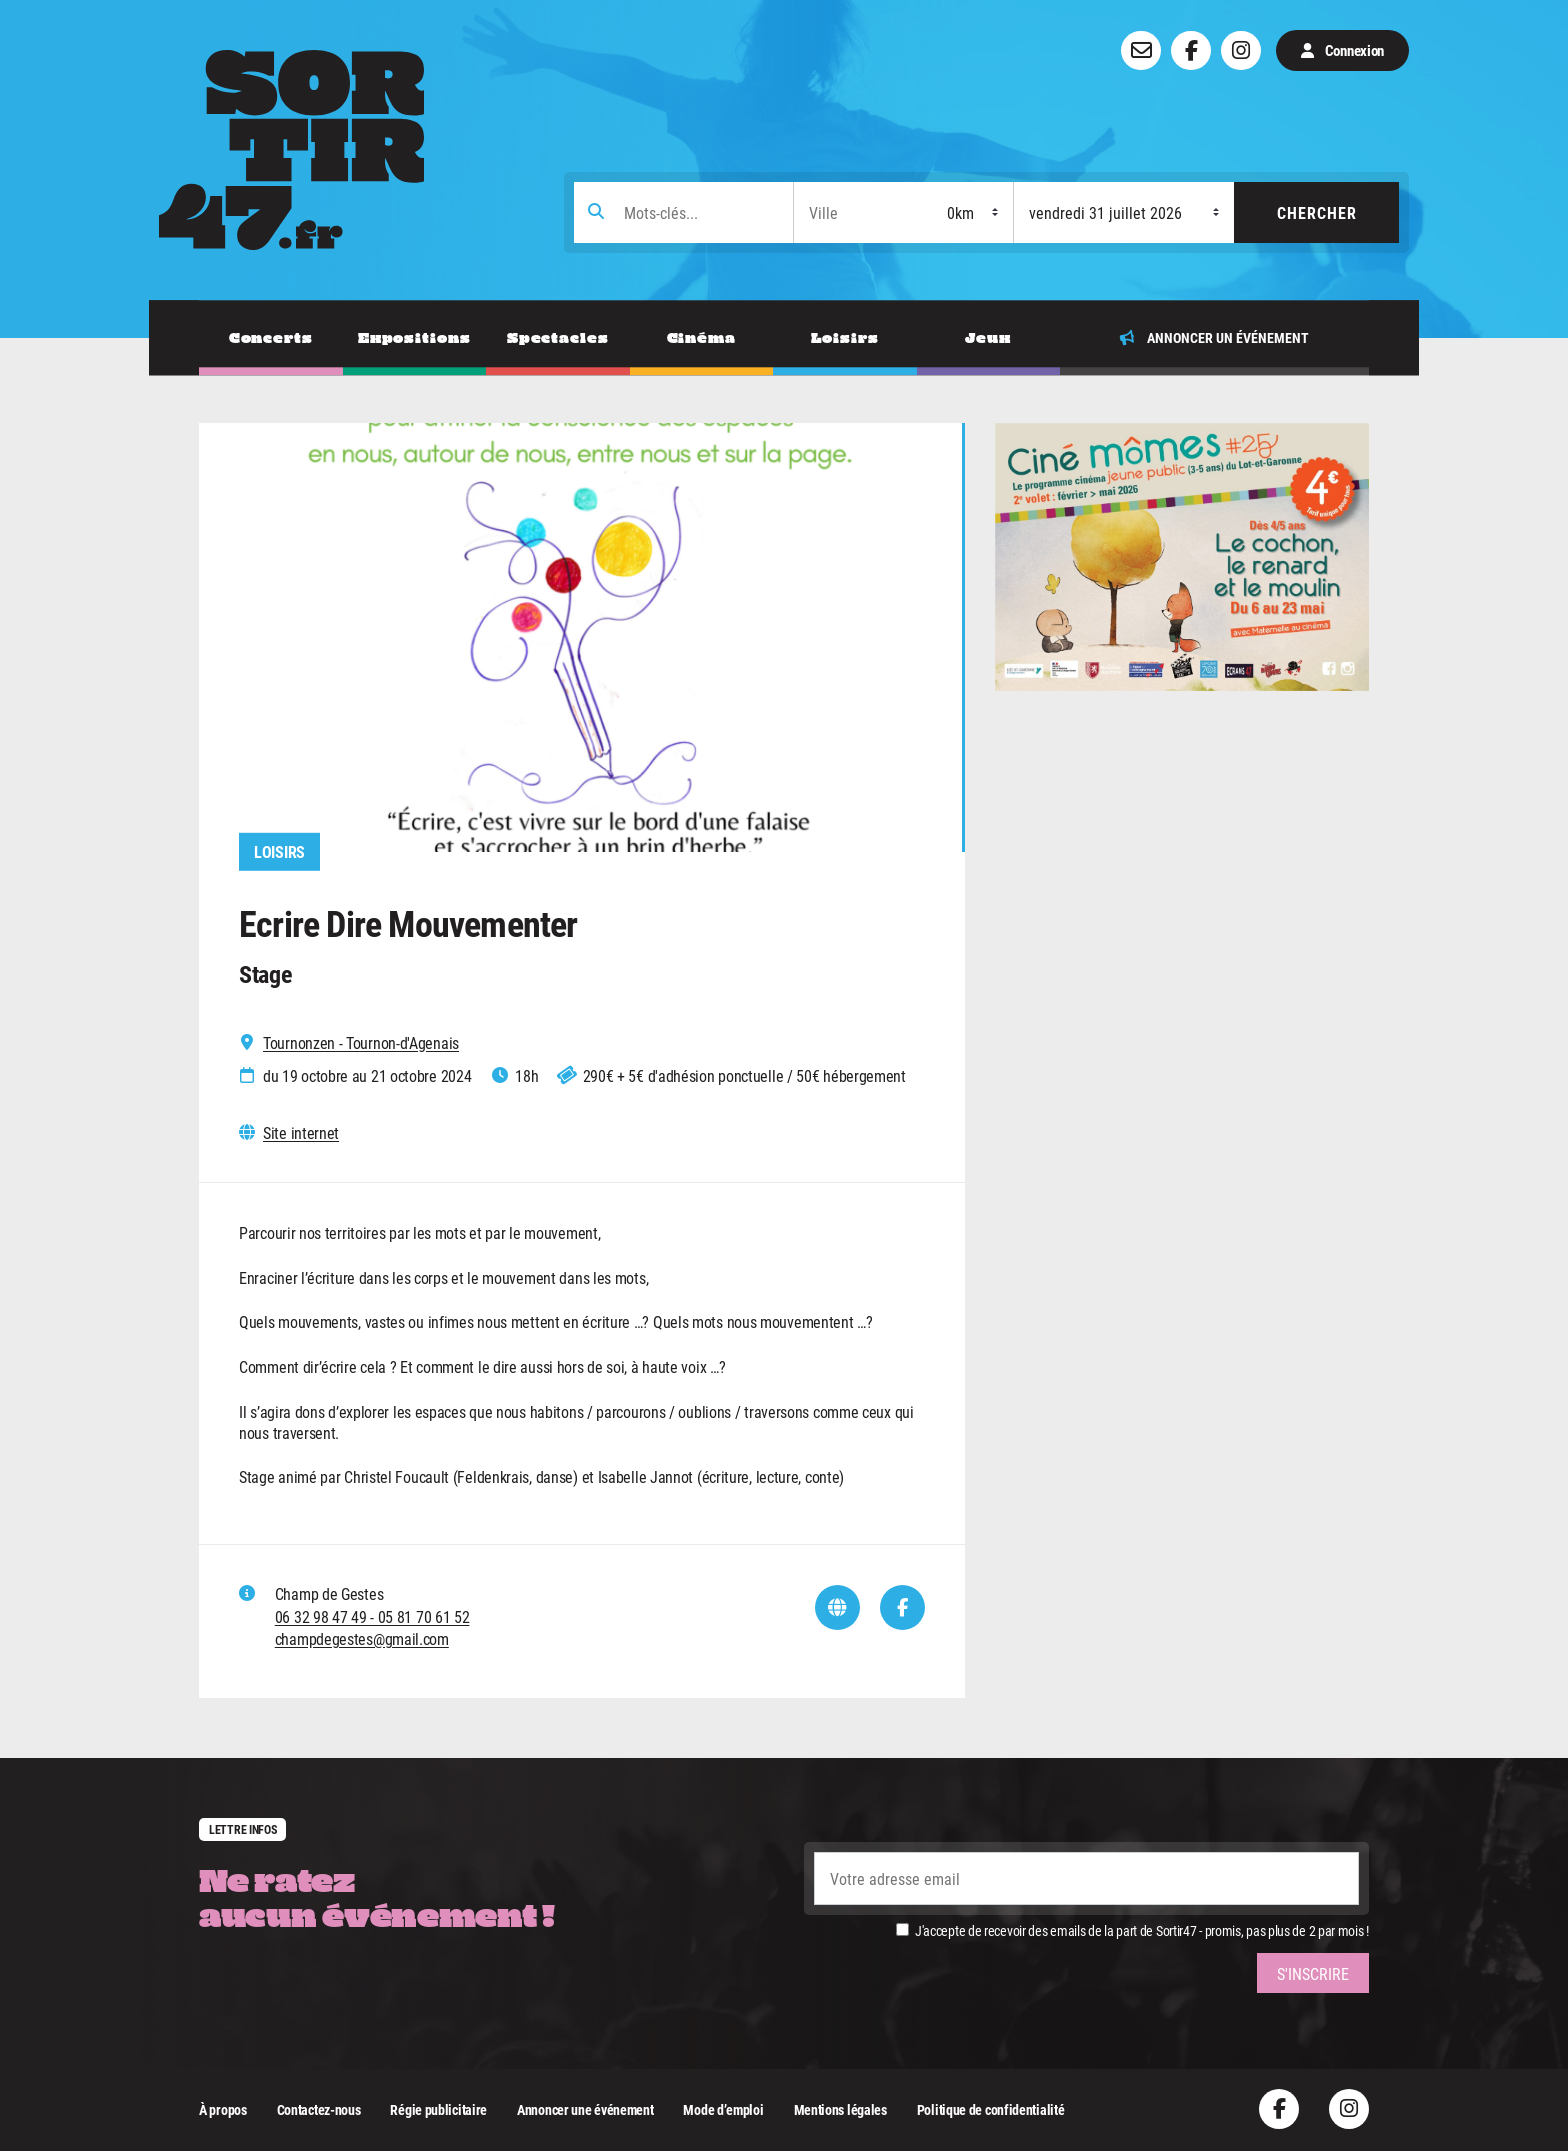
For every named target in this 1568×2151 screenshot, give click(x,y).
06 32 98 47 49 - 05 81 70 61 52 (372, 1616)
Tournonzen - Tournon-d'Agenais (361, 1043)
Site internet (301, 1133)
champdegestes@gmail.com (362, 1638)
